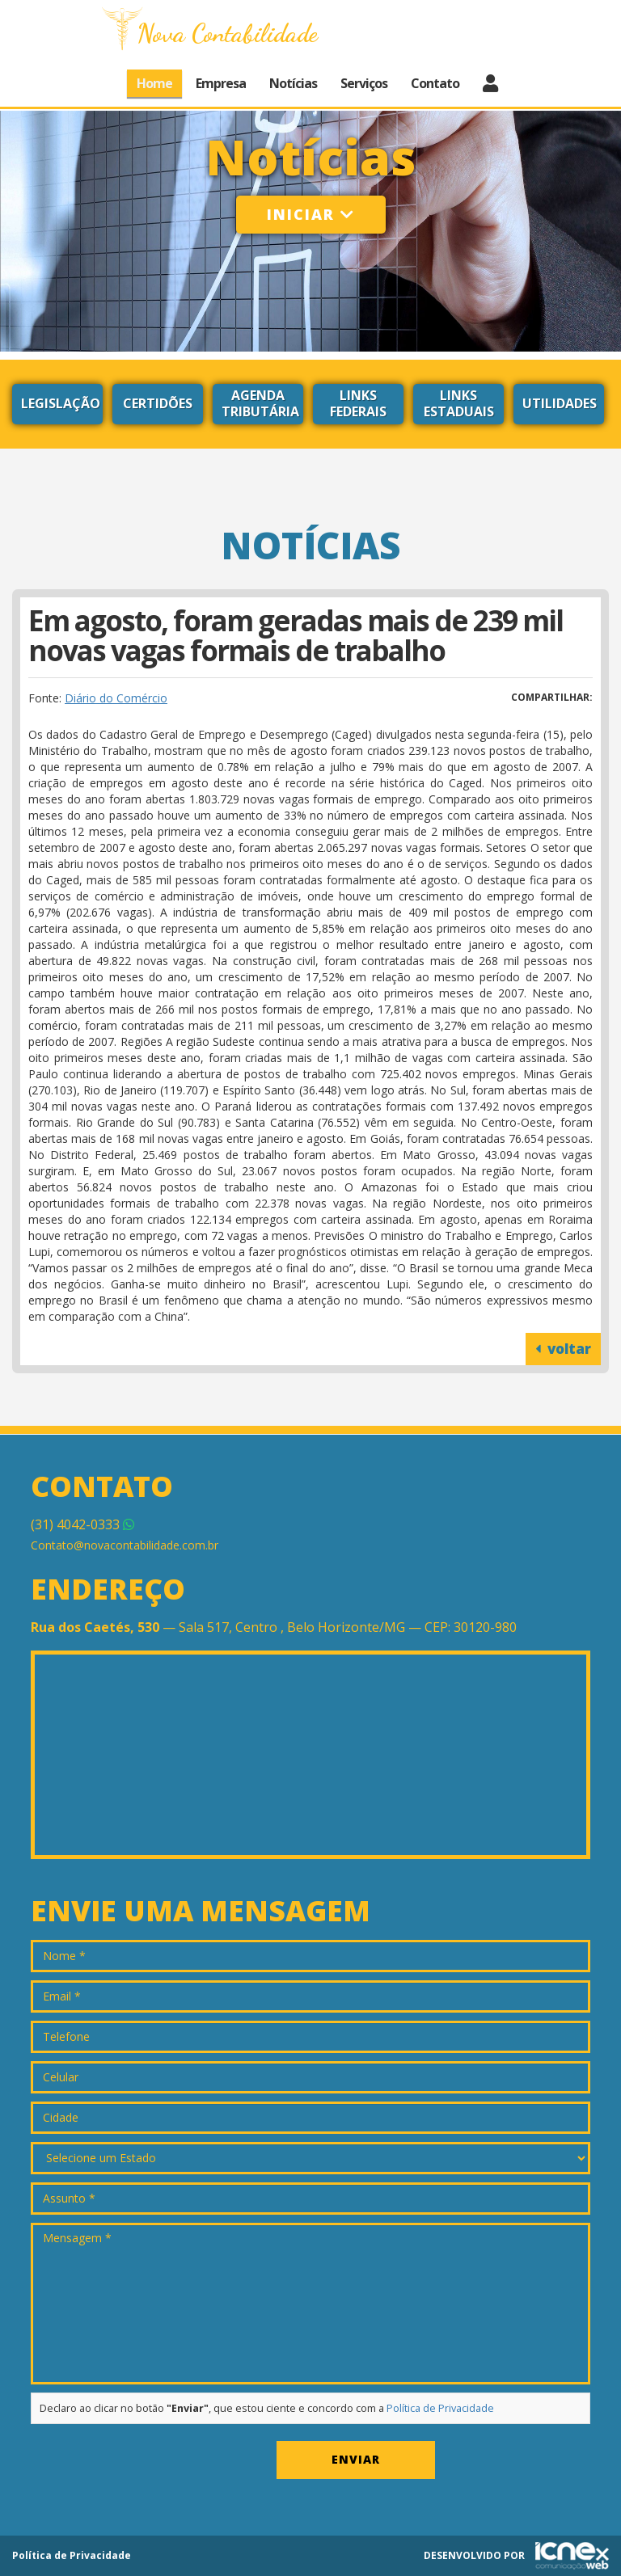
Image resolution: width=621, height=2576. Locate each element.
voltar (563, 1348)
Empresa (221, 83)
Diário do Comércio (116, 698)
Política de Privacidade (440, 2408)
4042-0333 (82, 1524)
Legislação (60, 403)
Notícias (293, 83)
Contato (435, 83)
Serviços (363, 83)
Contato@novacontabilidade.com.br (124, 1545)
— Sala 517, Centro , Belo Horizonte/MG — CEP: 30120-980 (274, 1627)
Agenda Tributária (260, 403)
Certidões (157, 403)
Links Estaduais (459, 403)
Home (154, 83)
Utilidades (559, 403)
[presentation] (154, 2463)
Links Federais (358, 403)
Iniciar (311, 214)
